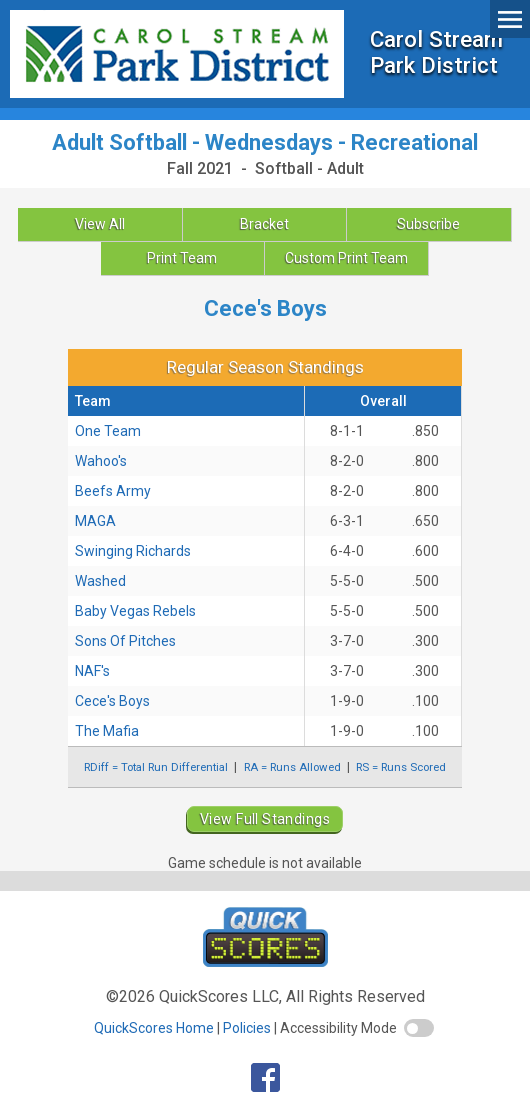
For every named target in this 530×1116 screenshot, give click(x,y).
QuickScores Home (154, 1028)
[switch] (419, 1028)
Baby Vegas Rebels (135, 611)
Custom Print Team (346, 258)
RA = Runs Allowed (292, 767)
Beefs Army (113, 491)
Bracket (264, 224)
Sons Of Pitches (125, 641)
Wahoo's (101, 461)
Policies (247, 1028)
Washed (100, 581)
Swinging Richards (133, 551)
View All (100, 224)
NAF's (92, 671)
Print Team (182, 258)
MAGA (95, 521)
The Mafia (107, 731)
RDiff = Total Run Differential (156, 767)
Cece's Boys (112, 701)
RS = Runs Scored (401, 767)
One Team (108, 431)
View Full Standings (265, 819)
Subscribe (428, 224)
